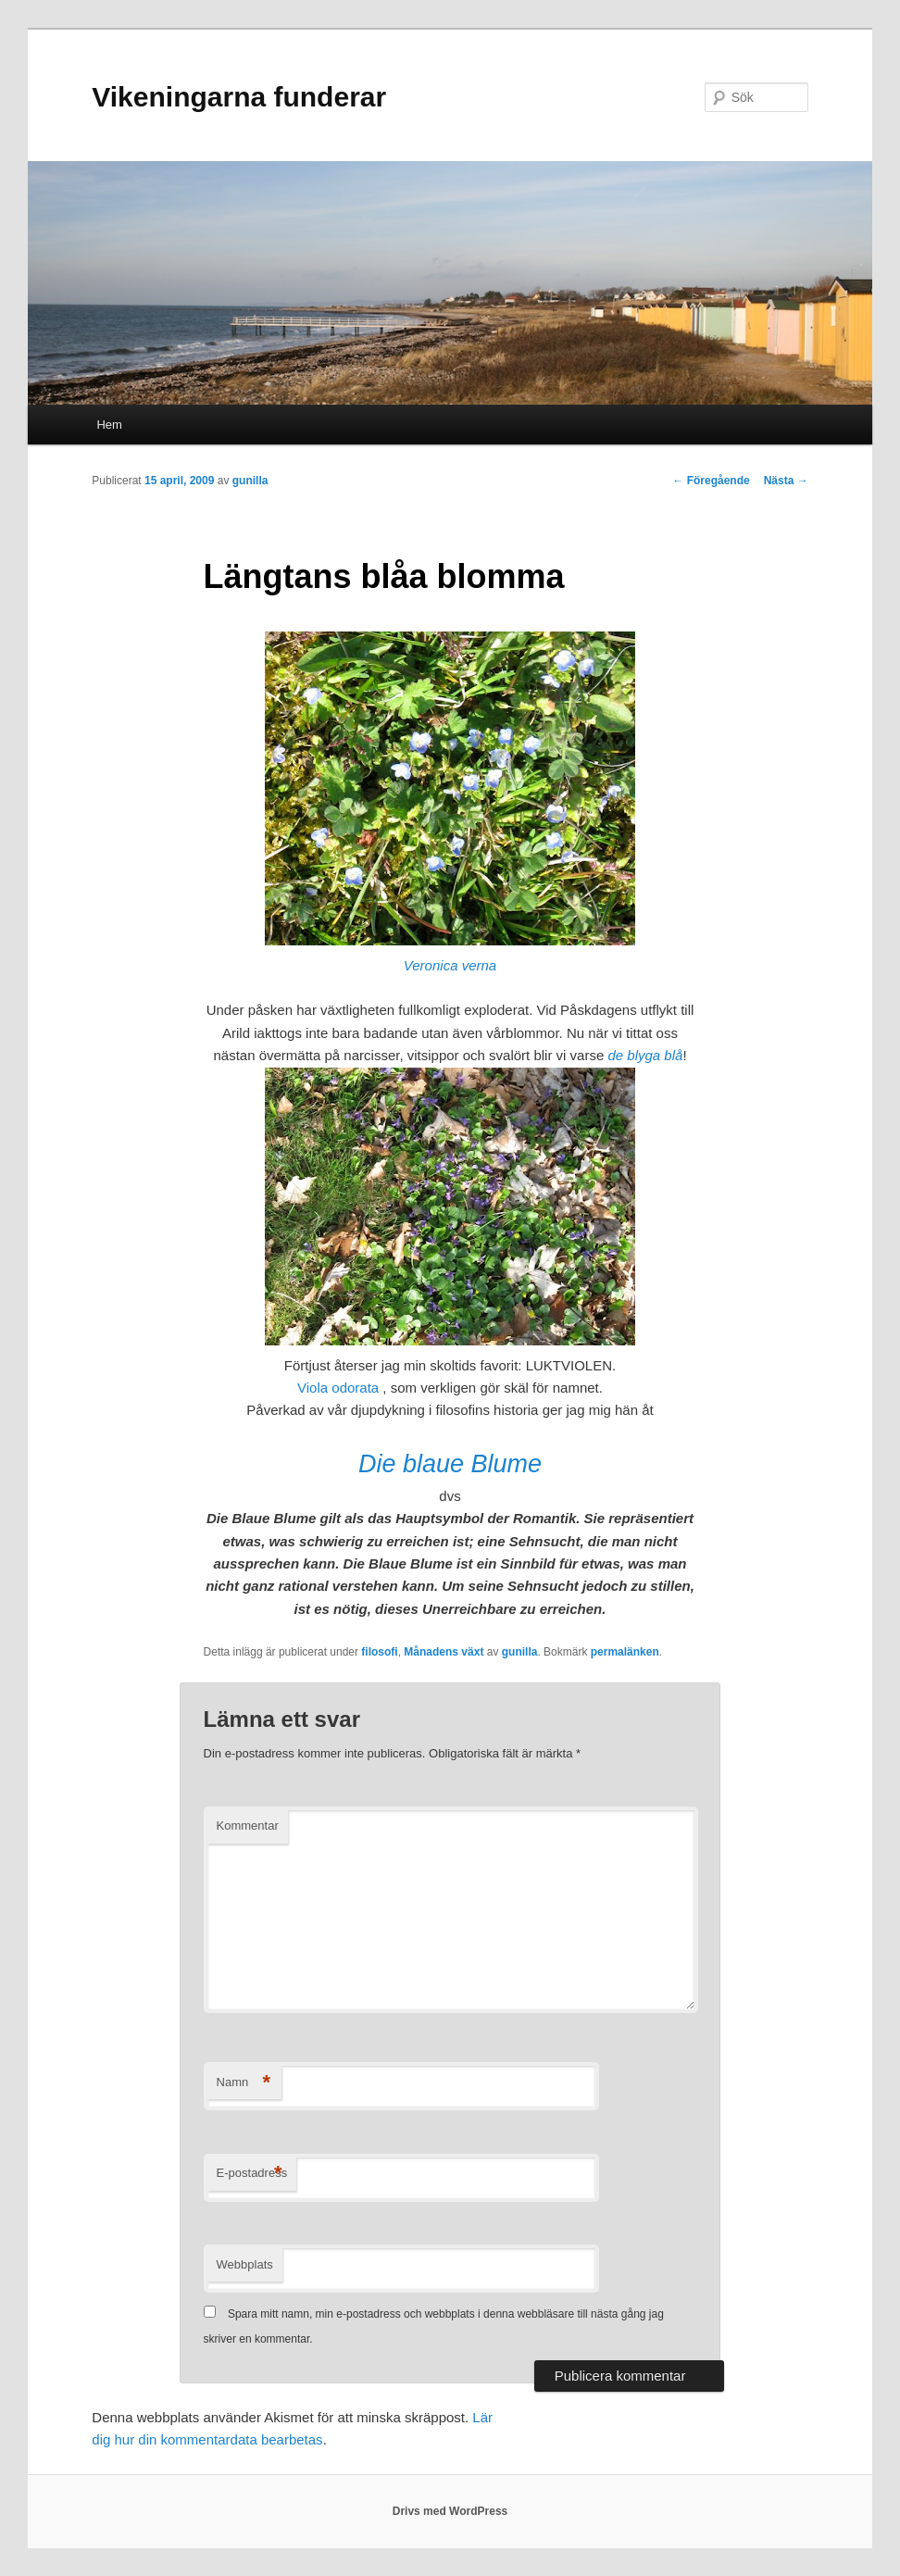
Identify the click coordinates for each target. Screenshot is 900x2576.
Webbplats (245, 2264)
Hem (108, 424)
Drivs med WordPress (450, 2511)
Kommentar (248, 1825)
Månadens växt (443, 1651)
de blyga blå (644, 1055)
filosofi (379, 1651)
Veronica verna (450, 965)
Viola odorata (338, 1387)
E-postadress (252, 2173)
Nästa (786, 480)
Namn (244, 2083)
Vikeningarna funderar (239, 96)
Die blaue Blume (450, 1464)
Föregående (710, 480)
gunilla (250, 480)
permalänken (625, 1651)
